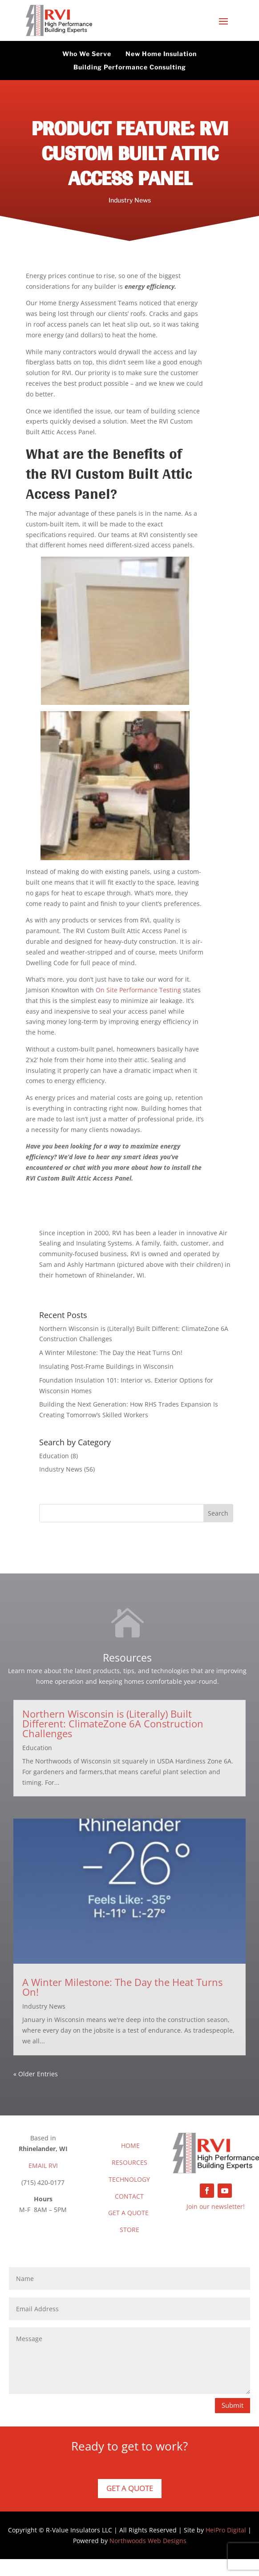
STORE (129, 2229)
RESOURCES (129, 2162)
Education (54, 1456)
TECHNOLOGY (129, 2179)
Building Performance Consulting (129, 67)
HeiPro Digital (226, 2530)
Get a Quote (129, 2488)
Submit (232, 2405)
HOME (130, 2145)
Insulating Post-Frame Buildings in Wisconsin (106, 1366)
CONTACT (129, 2196)
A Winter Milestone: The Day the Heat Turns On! (110, 1352)
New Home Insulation (161, 54)
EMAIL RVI (43, 2165)
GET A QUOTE (128, 2212)
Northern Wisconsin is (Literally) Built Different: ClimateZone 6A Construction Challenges (112, 1723)
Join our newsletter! (215, 2206)
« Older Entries (35, 2074)
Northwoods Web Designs (147, 2540)
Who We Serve (86, 54)
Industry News (130, 200)
